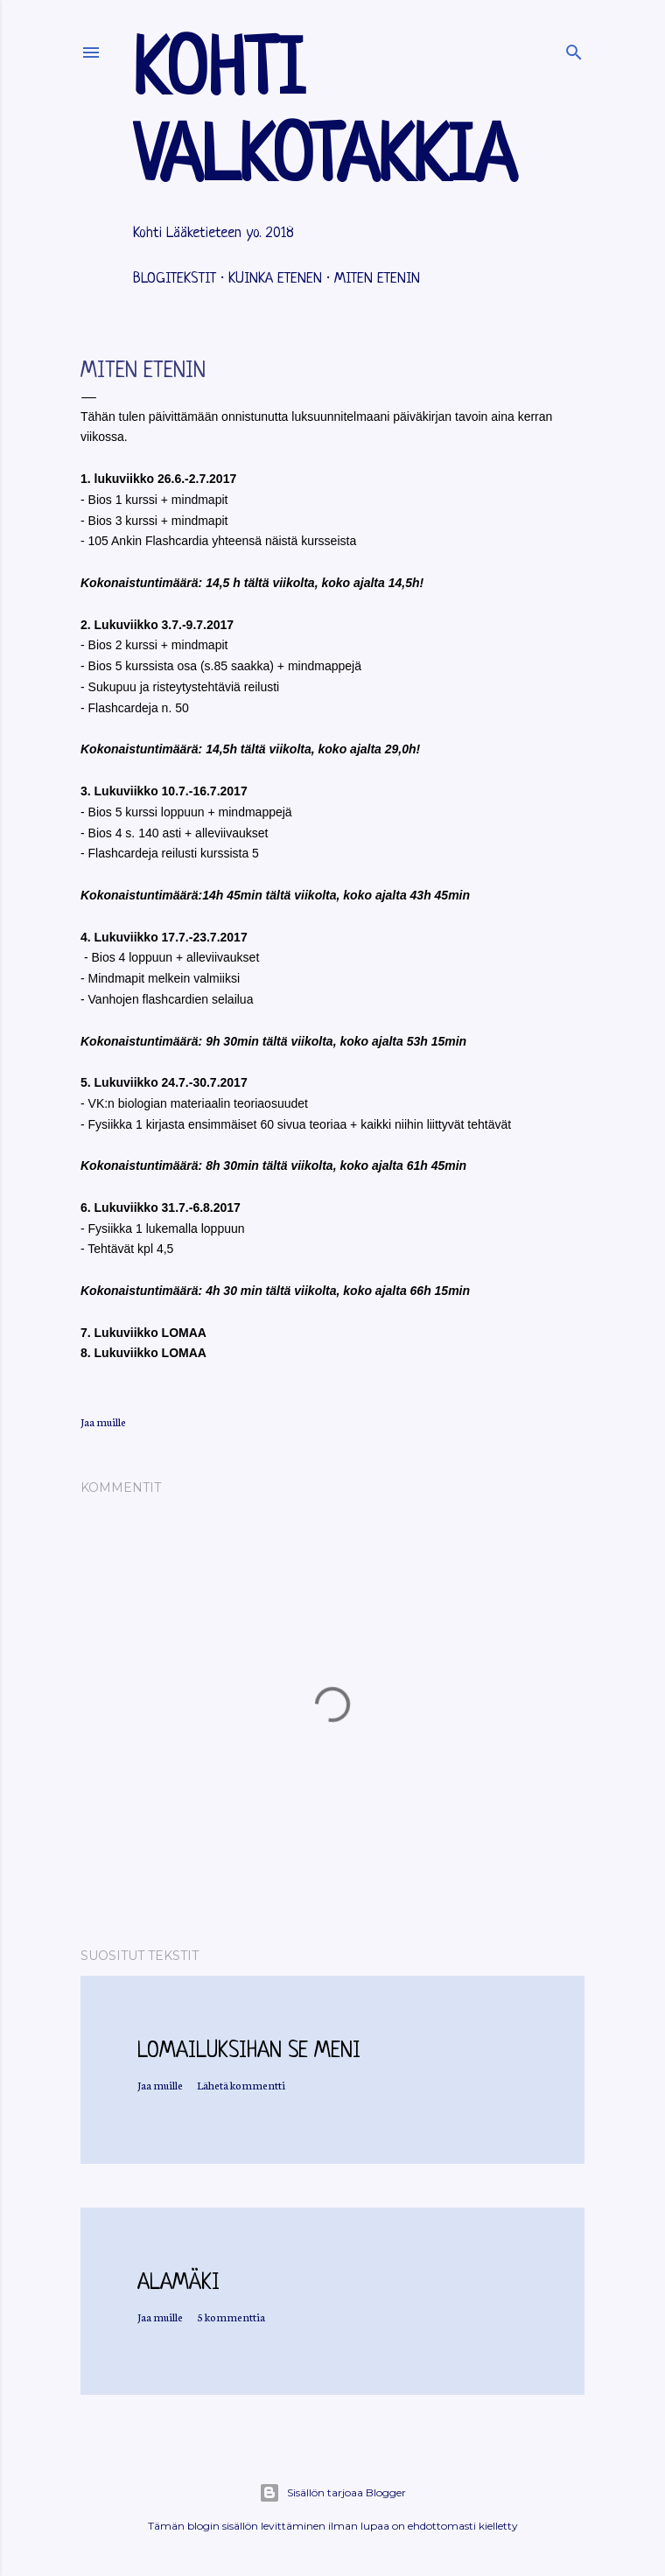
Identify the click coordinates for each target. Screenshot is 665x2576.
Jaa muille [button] (103, 1421)
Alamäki (178, 2283)
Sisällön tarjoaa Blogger (332, 2492)
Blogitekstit (174, 278)
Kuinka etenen (275, 278)
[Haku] (574, 49)
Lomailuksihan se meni (248, 2051)
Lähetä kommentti (241, 2084)
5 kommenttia (231, 2316)
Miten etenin (377, 278)
